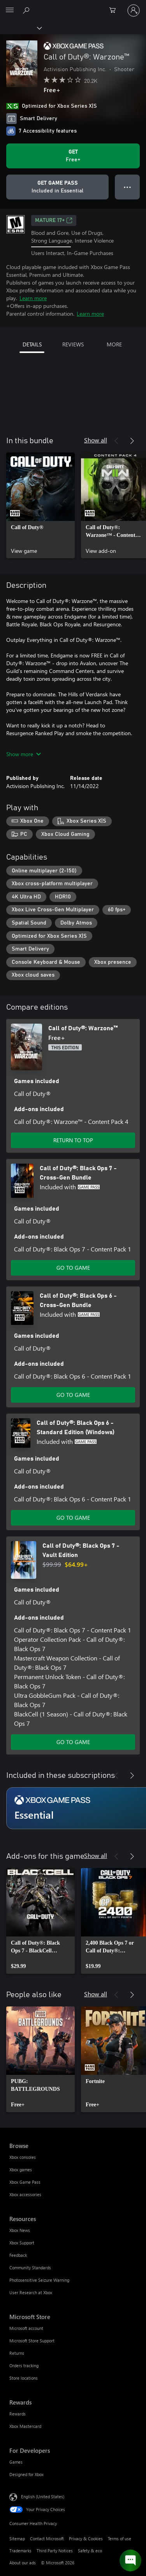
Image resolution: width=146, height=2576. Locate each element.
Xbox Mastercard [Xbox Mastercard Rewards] (25, 2426)
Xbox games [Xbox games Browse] (20, 2169)
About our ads (22, 2562)
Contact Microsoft (47, 2538)
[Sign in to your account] (133, 10)
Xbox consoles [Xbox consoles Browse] (22, 2157)
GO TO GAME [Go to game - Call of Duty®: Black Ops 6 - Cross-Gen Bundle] (73, 1394)
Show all (95, 440)
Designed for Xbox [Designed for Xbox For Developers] (26, 2474)
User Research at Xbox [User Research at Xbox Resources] (30, 2292)
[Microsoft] (72, 5)
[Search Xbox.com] (27, 10)
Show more (23, 754)
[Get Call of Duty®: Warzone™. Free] (73, 155)
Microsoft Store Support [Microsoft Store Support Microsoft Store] (32, 2340)
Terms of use (119, 2538)
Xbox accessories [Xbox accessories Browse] (25, 2194)
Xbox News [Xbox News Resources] (19, 2230)
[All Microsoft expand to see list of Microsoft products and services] (9, 10)
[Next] (132, 440)
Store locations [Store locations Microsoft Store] (23, 2377)
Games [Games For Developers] (16, 2461)
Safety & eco (90, 2550)
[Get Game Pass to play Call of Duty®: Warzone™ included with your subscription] (57, 187)
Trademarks (20, 2550)
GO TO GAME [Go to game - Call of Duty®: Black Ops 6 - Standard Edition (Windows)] (73, 1517)
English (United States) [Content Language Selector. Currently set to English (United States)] (42, 2496)
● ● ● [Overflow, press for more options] (127, 187)
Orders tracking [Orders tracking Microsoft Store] (24, 2365)
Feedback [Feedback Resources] (18, 2255)
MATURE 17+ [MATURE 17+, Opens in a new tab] (53, 220)
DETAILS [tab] (32, 344)
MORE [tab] (114, 344)
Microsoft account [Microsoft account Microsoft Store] (26, 2328)
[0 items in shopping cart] (115, 10)
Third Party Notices (55, 2550)
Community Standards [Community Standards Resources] (30, 2267)
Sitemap (17, 2538)
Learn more (33, 298)
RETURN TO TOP (73, 1140)
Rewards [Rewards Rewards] (17, 2413)
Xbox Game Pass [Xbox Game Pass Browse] (24, 2182)
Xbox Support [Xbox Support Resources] (21, 2242)
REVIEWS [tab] (73, 344)
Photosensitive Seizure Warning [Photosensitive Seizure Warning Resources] (39, 2279)
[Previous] (116, 440)
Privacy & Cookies (86, 2538)
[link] (40, 505)
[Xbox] (20, 27)
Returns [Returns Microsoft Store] (16, 2353)
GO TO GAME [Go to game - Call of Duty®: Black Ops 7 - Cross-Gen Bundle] (73, 1267)
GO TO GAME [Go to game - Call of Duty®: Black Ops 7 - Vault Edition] (73, 1742)
